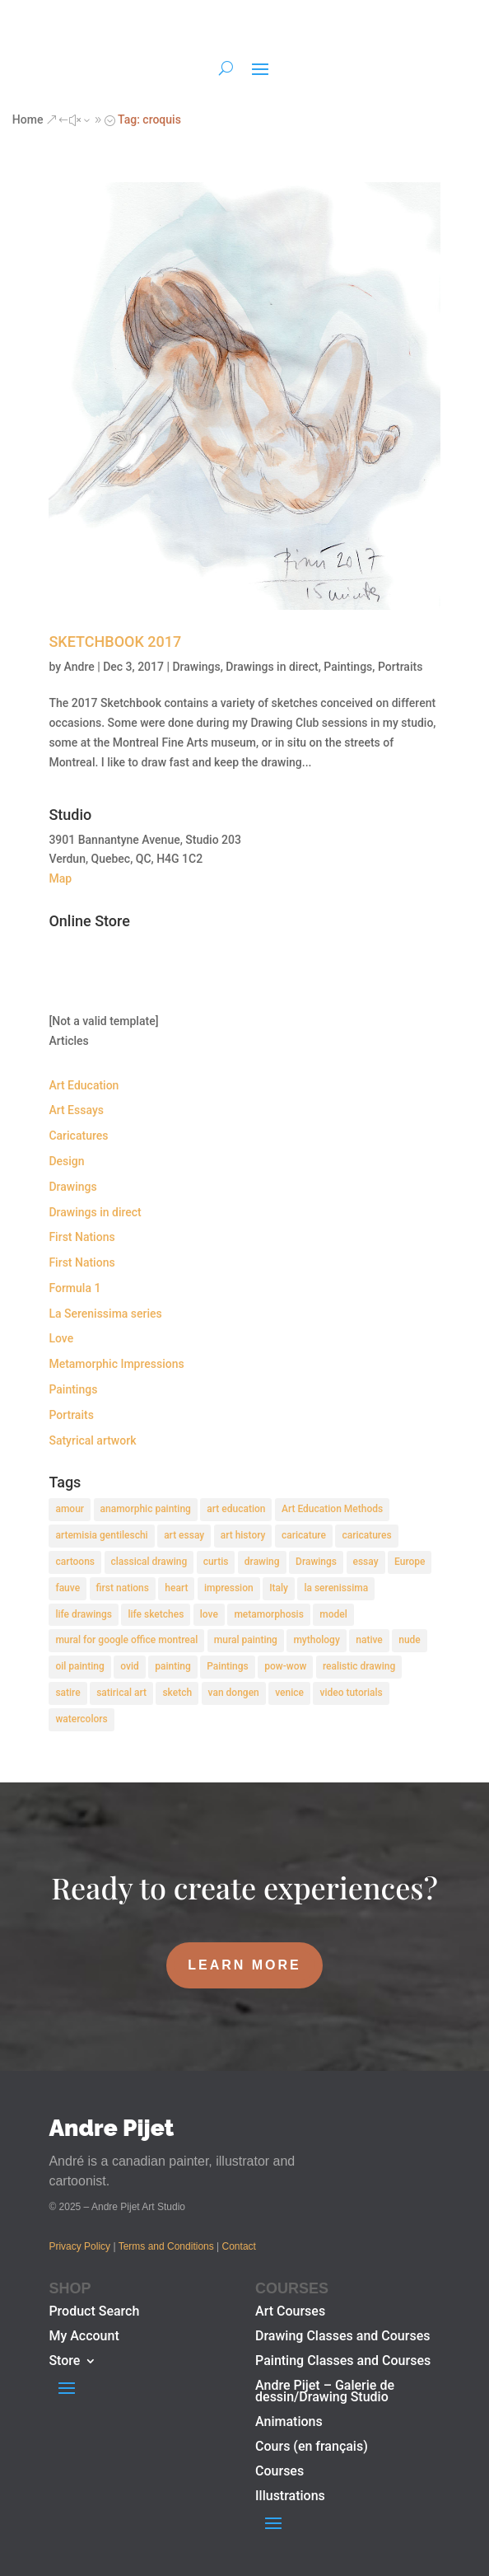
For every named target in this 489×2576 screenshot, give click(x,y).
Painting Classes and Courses (343, 2361)
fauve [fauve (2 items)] (67, 1588)
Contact (239, 2246)
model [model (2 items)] (333, 1614)
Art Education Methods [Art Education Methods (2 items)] (332, 1509)
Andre (79, 666)
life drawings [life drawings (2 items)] (83, 1614)
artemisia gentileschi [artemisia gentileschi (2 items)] (101, 1535)
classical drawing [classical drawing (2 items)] (149, 1561)
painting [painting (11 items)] (173, 1666)
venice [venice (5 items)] (289, 1692)
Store (64, 2361)
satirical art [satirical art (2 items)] (121, 1692)
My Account (84, 2337)
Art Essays (76, 1110)
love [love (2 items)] (209, 1614)
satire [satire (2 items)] (67, 1692)
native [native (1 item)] (369, 1640)
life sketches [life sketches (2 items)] (156, 1614)
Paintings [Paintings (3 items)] (228, 1666)
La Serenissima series (105, 1313)
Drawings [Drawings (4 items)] (316, 1561)
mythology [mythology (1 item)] (316, 1640)
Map (60, 878)
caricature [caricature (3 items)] (304, 1535)
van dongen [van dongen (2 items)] (233, 1692)
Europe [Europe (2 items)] (409, 1561)
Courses (279, 2472)
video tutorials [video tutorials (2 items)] (350, 1692)
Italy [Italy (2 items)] (278, 1588)
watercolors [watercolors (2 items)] (81, 1719)
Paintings (348, 666)
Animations (289, 2422)
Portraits (400, 666)
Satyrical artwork (92, 1440)
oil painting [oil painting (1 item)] (79, 1666)
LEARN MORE (244, 1965)
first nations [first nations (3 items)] (122, 1588)
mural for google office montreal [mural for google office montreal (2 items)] (126, 1640)
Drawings (196, 666)
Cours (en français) (311, 2447)
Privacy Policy (79, 2246)
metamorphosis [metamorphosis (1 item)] (268, 1614)
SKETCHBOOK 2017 (115, 641)
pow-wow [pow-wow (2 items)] (285, 1666)
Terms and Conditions (166, 2246)
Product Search (94, 2312)
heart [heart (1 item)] (176, 1588)
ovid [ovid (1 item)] (129, 1666)
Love (61, 1338)
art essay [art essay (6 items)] (184, 1535)
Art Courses (290, 2312)
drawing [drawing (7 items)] (262, 1561)
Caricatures (78, 1135)
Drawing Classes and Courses (342, 2337)
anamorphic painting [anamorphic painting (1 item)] (145, 1509)
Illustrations (290, 2496)
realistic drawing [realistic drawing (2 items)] (359, 1666)
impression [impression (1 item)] (229, 1588)
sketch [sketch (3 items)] (177, 1692)
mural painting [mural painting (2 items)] (245, 1640)
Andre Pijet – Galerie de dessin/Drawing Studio (324, 2392)
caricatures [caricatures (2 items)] (366, 1535)
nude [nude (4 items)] (409, 1640)
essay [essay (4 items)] (366, 1561)
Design (66, 1161)
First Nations (81, 1237)
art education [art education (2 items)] (236, 1509)
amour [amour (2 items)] (69, 1509)
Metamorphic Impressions (116, 1363)
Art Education (84, 1085)
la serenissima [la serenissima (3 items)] (336, 1588)
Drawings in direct (272, 666)
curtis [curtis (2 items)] (216, 1561)
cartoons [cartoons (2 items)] (75, 1561)
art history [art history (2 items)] (243, 1535)
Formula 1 (74, 1288)
